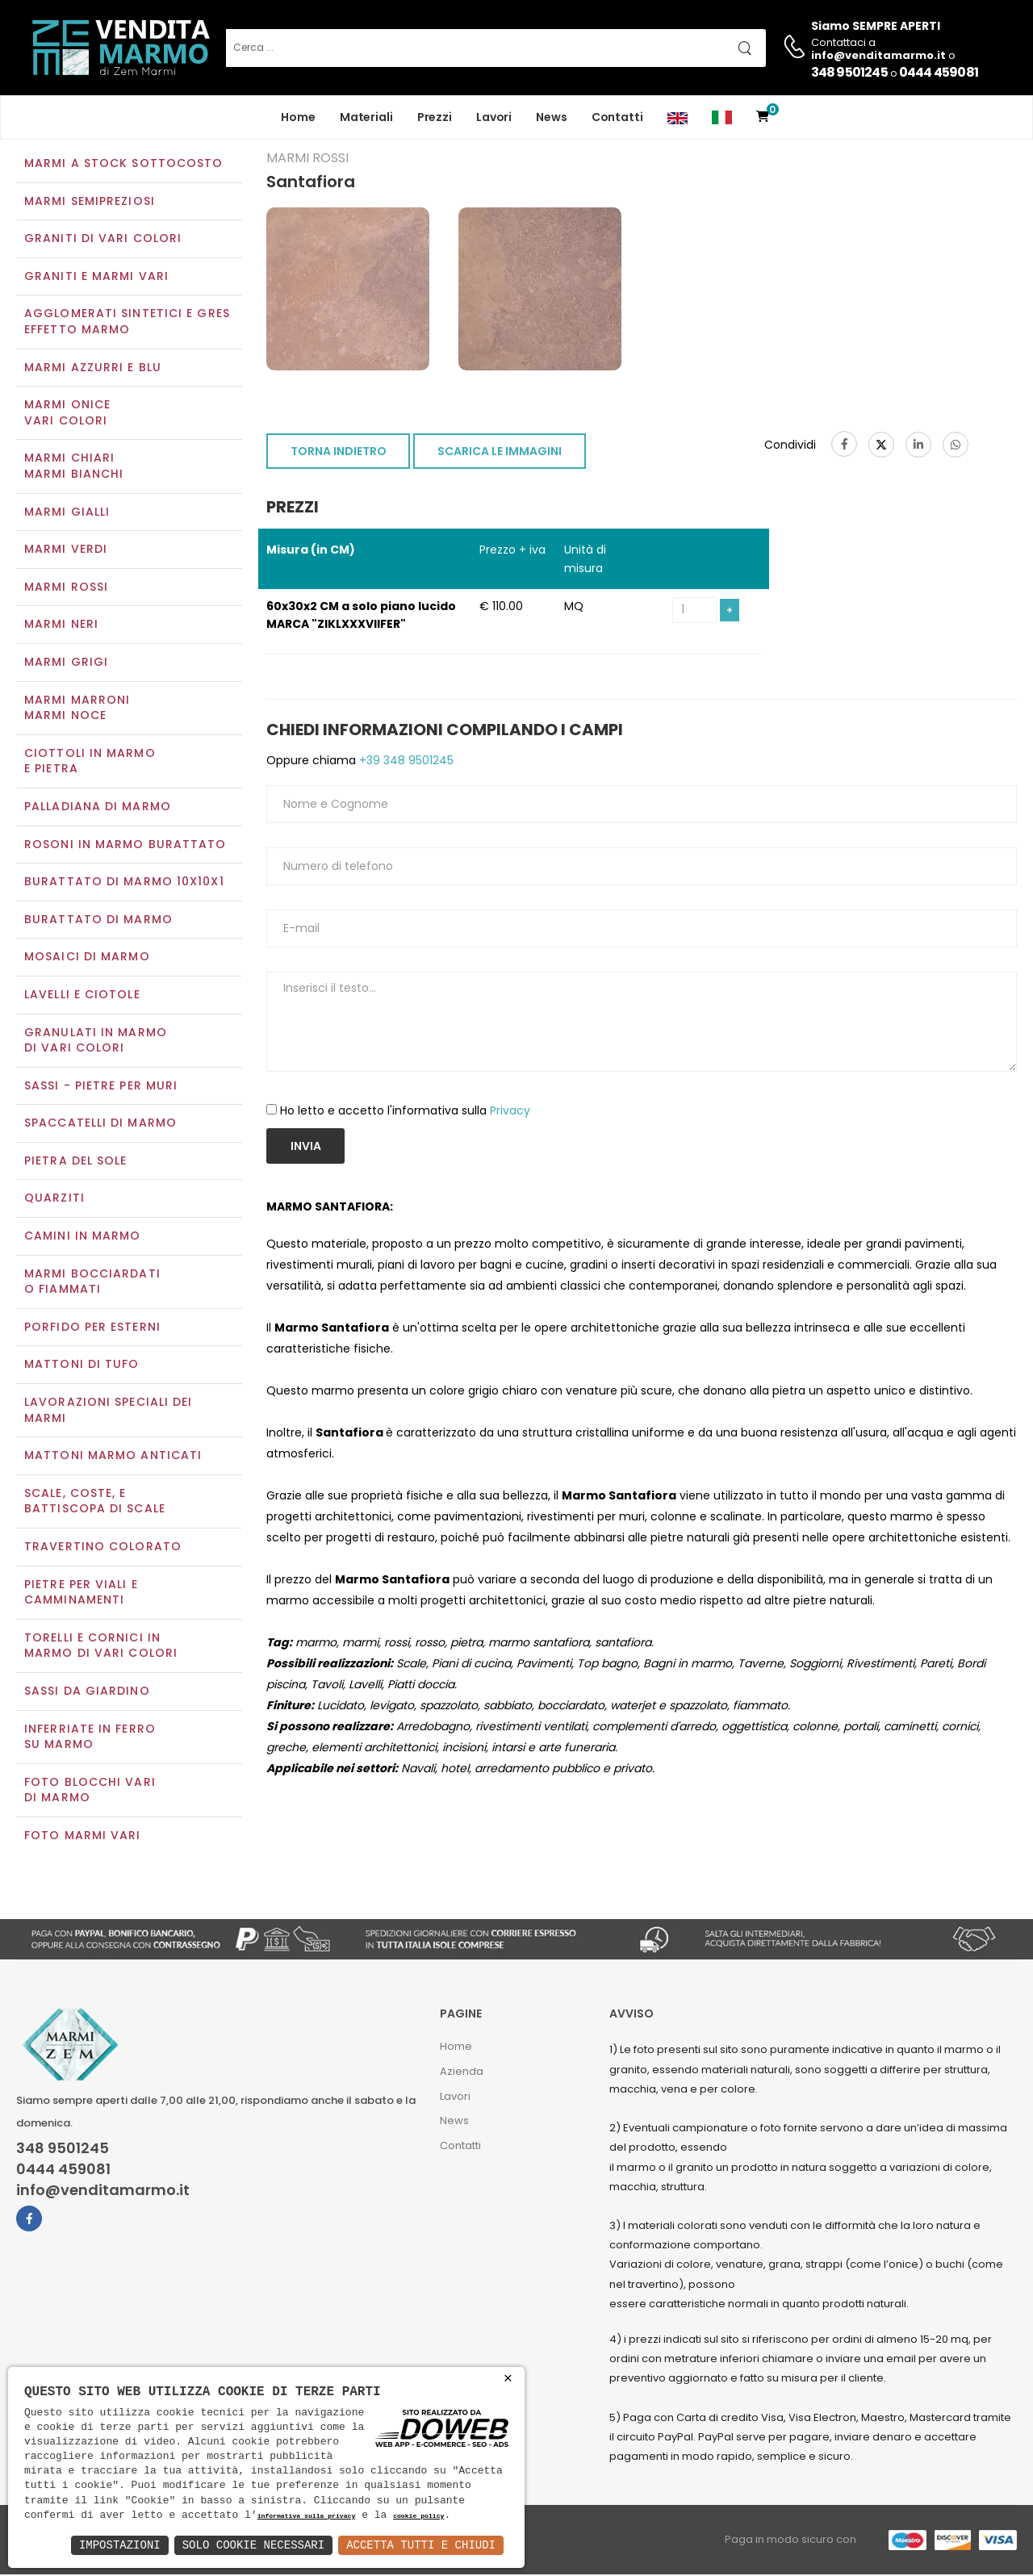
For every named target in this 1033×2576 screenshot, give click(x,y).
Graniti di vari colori (103, 240)
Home (298, 117)
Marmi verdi (65, 551)
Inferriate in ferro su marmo (90, 1738)
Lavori (494, 117)
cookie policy (418, 2516)
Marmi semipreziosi (89, 202)
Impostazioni (120, 2545)
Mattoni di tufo (82, 1366)
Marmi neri (61, 626)
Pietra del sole (76, 1162)
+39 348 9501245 (405, 762)
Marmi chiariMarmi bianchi (73, 468)
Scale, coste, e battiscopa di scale (94, 1503)
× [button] (508, 2379)
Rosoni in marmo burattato (125, 846)
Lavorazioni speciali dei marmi (108, 1411)
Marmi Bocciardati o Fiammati (92, 1283)
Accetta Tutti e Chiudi (421, 2545)
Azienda (461, 2072)
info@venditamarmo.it (103, 2192)
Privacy (510, 1112)
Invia (306, 1148)
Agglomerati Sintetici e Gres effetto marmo (127, 323)
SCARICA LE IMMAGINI (499, 453)
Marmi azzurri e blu (92, 369)
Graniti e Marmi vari (96, 278)
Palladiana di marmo (97, 808)
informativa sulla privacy (306, 2516)
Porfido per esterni (92, 1328)
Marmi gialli (67, 513)
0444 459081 (938, 72)
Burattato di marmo (98, 921)
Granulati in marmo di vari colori (95, 1042)
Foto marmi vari (82, 1837)
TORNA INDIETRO (339, 453)
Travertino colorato (103, 1548)
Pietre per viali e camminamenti (81, 1594)
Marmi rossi (66, 588)
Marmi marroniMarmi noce (77, 709)
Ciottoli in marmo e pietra (90, 762)
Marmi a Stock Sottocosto (123, 165)
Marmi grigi (66, 663)
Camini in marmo (82, 1237)
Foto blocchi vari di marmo (90, 1791)
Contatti (617, 117)
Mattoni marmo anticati (113, 1457)
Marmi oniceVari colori (67, 415)
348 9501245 (849, 72)
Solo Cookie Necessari (253, 2545)
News (551, 117)
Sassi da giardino (87, 1692)
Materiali (366, 117)
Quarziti (54, 1200)
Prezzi (434, 117)
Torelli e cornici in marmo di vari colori (101, 1647)
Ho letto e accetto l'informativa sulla (405, 1112)
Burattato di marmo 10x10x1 (124, 883)
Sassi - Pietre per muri (101, 1087)
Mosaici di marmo (87, 959)
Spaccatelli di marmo (100, 1125)
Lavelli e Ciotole (82, 996)
